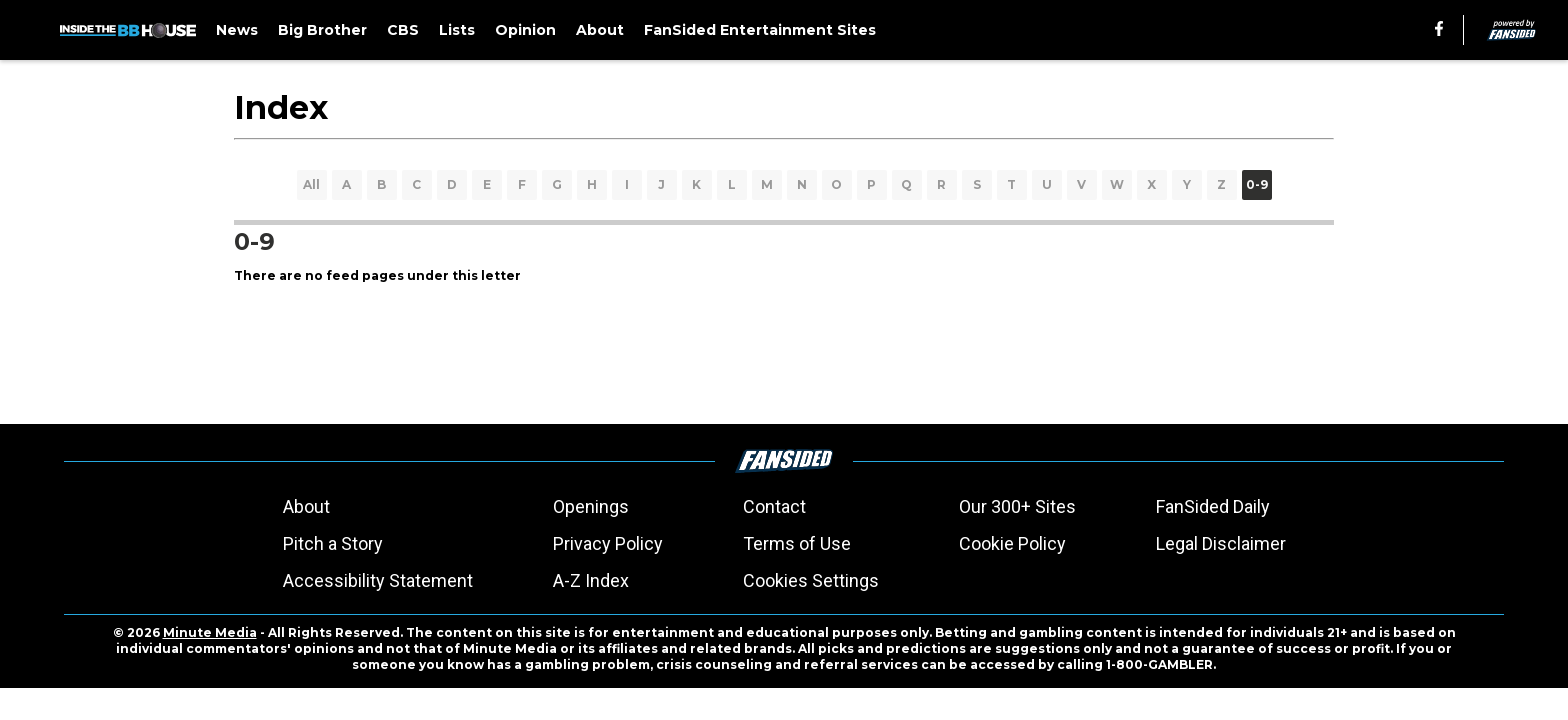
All (311, 184)
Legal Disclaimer (1221, 543)
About (306, 506)
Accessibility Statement (378, 580)
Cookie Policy (1012, 543)
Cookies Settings (811, 580)
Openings (591, 506)
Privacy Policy (608, 543)
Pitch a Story (333, 543)
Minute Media (210, 632)
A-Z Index (591, 580)
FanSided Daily (1213, 506)
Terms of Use (797, 543)
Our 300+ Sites (1017, 506)
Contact (774, 506)
